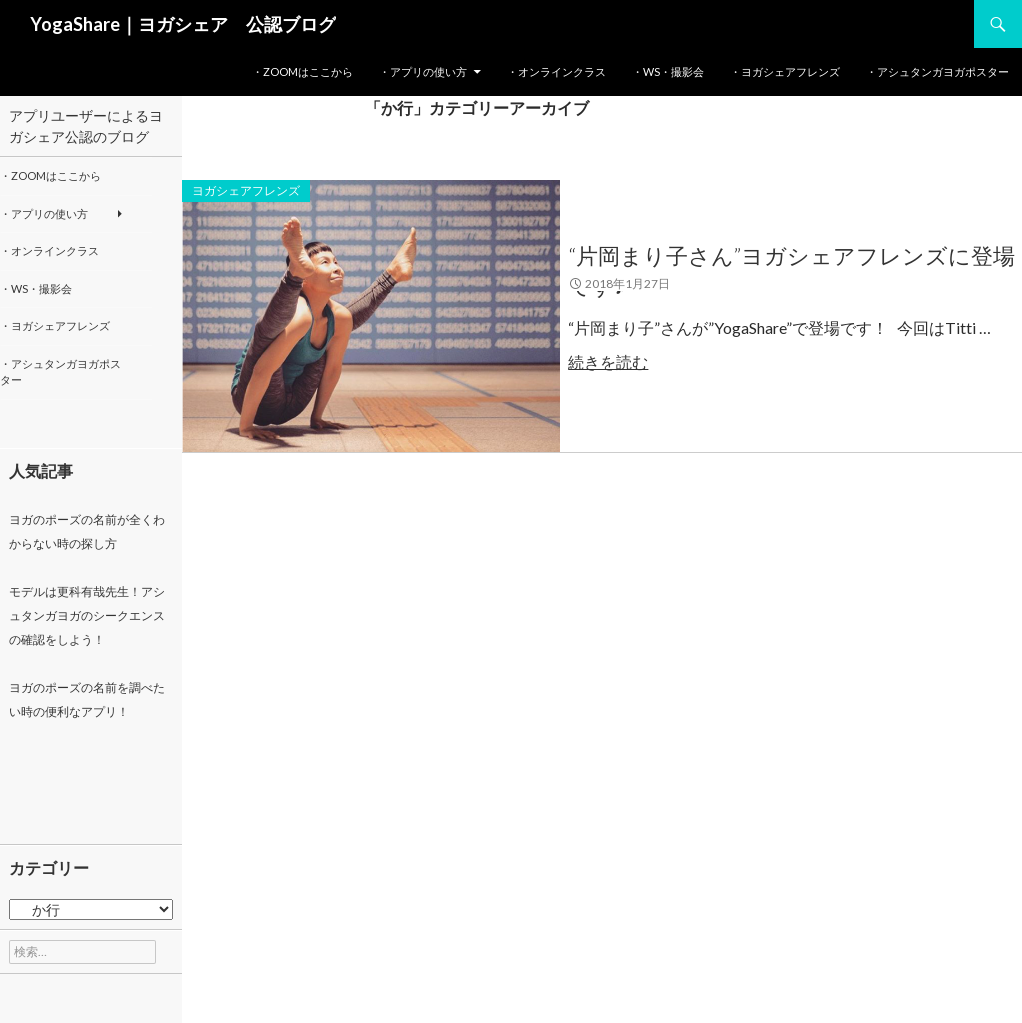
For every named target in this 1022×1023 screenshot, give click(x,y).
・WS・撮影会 (668, 71)
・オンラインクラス (556, 71)
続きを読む (627, 362)
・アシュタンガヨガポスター (937, 71)
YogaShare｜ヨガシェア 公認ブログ (183, 24)
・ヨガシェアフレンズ (785, 71)
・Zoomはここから (302, 71)
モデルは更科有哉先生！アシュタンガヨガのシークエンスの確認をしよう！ (87, 615)
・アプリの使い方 (423, 71)
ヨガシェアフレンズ (246, 190)
